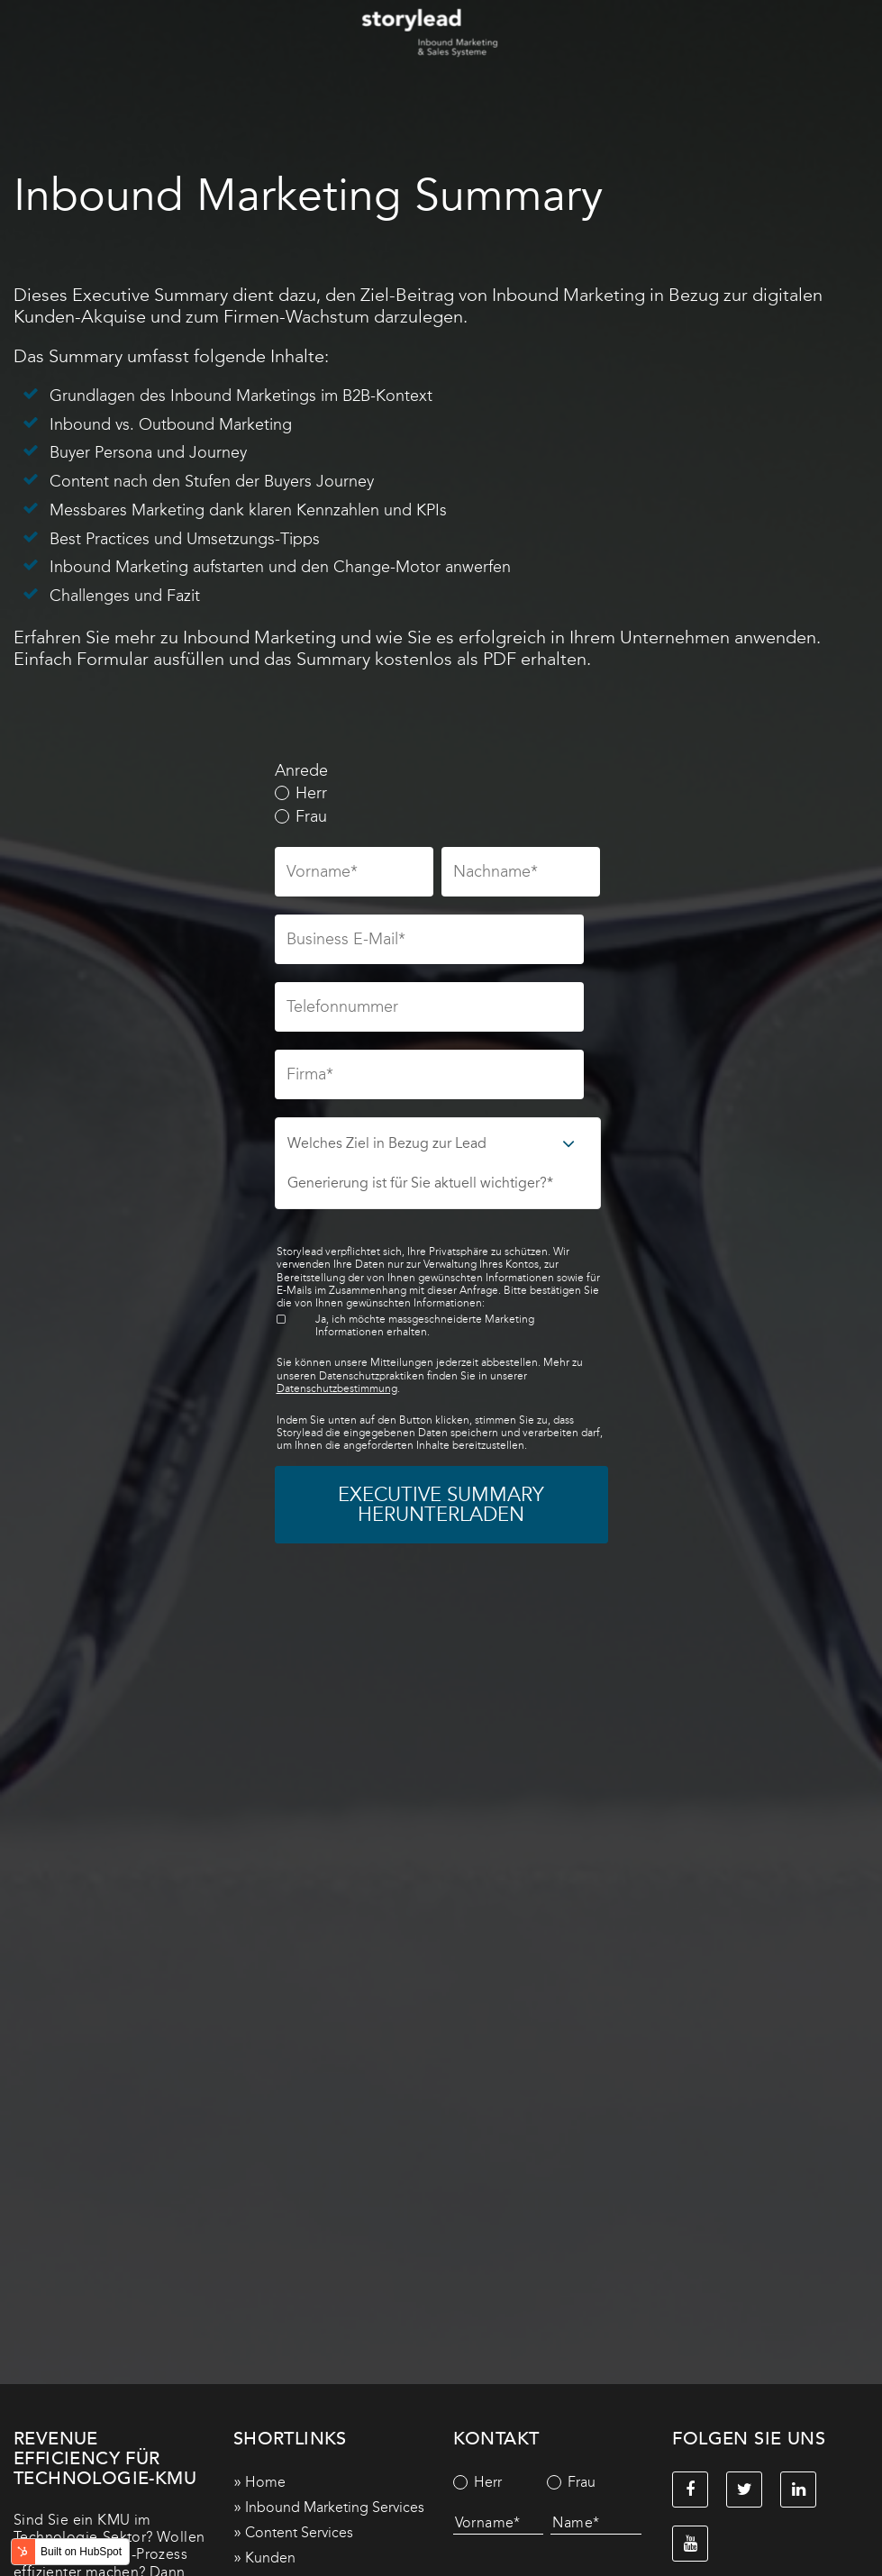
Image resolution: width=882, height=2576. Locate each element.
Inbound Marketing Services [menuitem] (334, 2507)
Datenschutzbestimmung (337, 1388)
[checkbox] (438, 805)
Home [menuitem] (265, 2481)
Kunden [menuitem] (270, 2557)
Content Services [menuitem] (299, 2532)
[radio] (438, 794)
